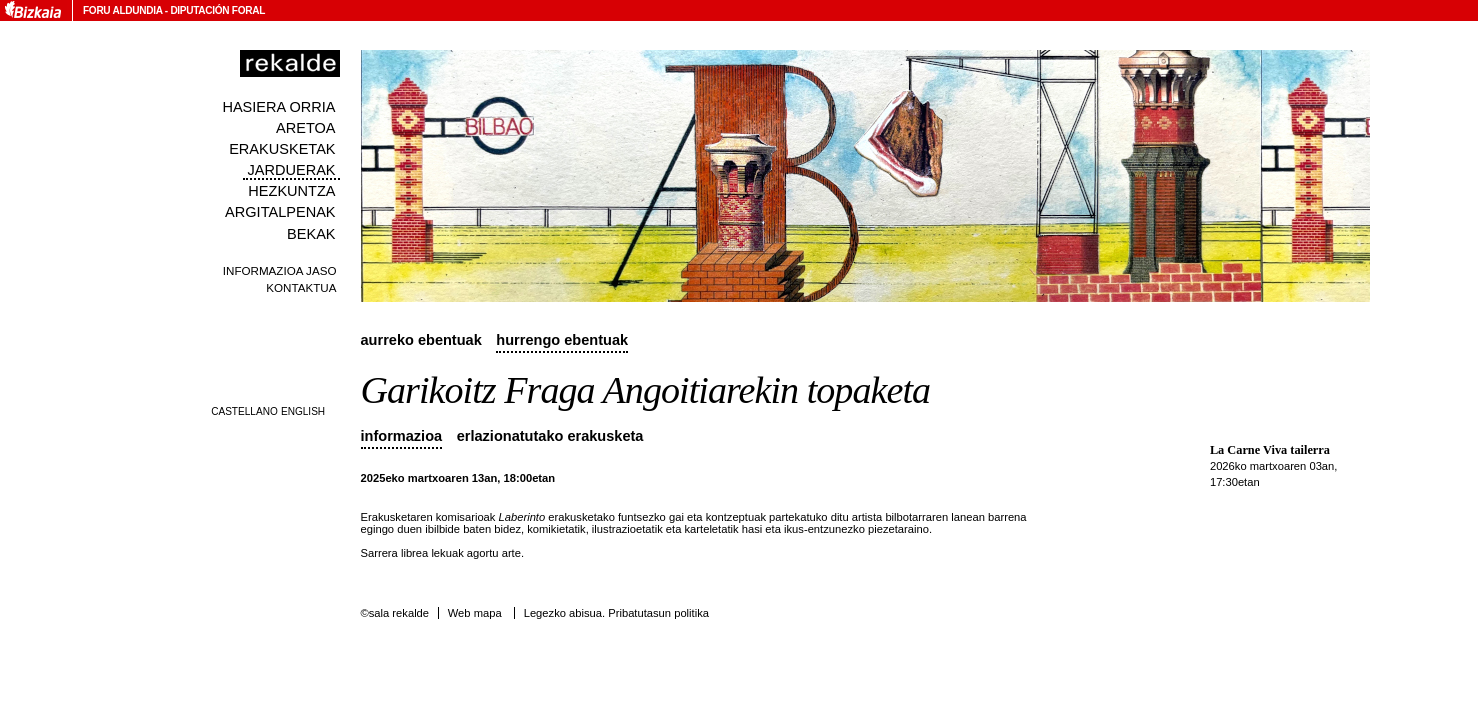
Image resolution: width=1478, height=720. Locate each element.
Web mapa (475, 613)
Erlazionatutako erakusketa (550, 436)
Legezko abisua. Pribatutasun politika (616, 613)
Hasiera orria (278, 107)
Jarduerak (291, 170)
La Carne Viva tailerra (1270, 450)
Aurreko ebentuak (421, 340)
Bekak (311, 234)
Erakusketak (282, 149)
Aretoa (306, 128)
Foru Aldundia (122, 10)
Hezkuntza (291, 191)
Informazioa (402, 436)
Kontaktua (301, 287)
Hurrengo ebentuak (562, 340)
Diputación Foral (217, 10)
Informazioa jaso (280, 270)
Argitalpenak (280, 212)
